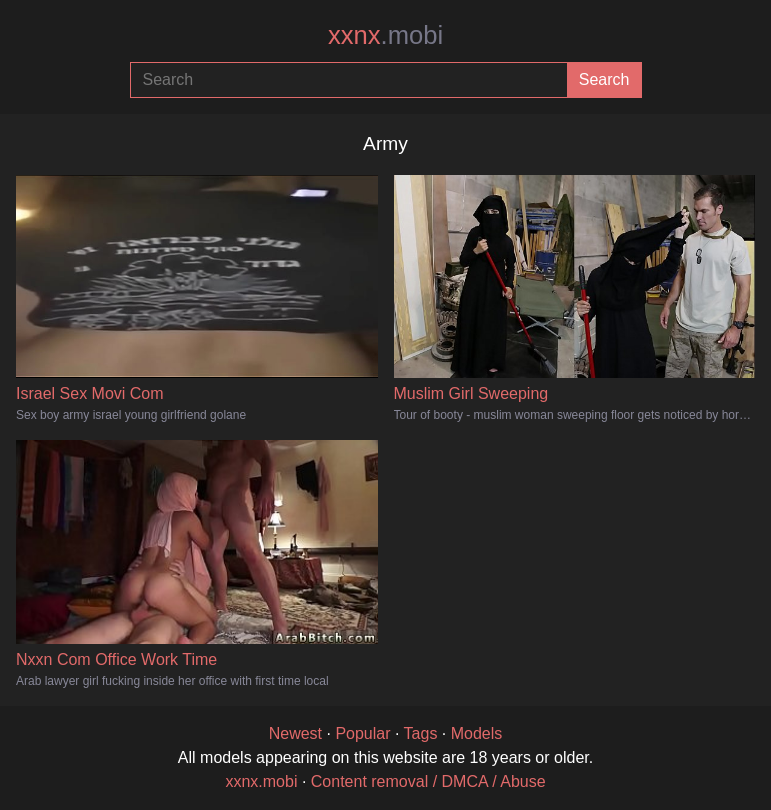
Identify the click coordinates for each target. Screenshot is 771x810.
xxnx (385, 35)
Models (477, 733)
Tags (421, 733)
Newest (295, 733)
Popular (362, 733)
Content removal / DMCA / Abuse (428, 781)
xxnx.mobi (261, 781)
